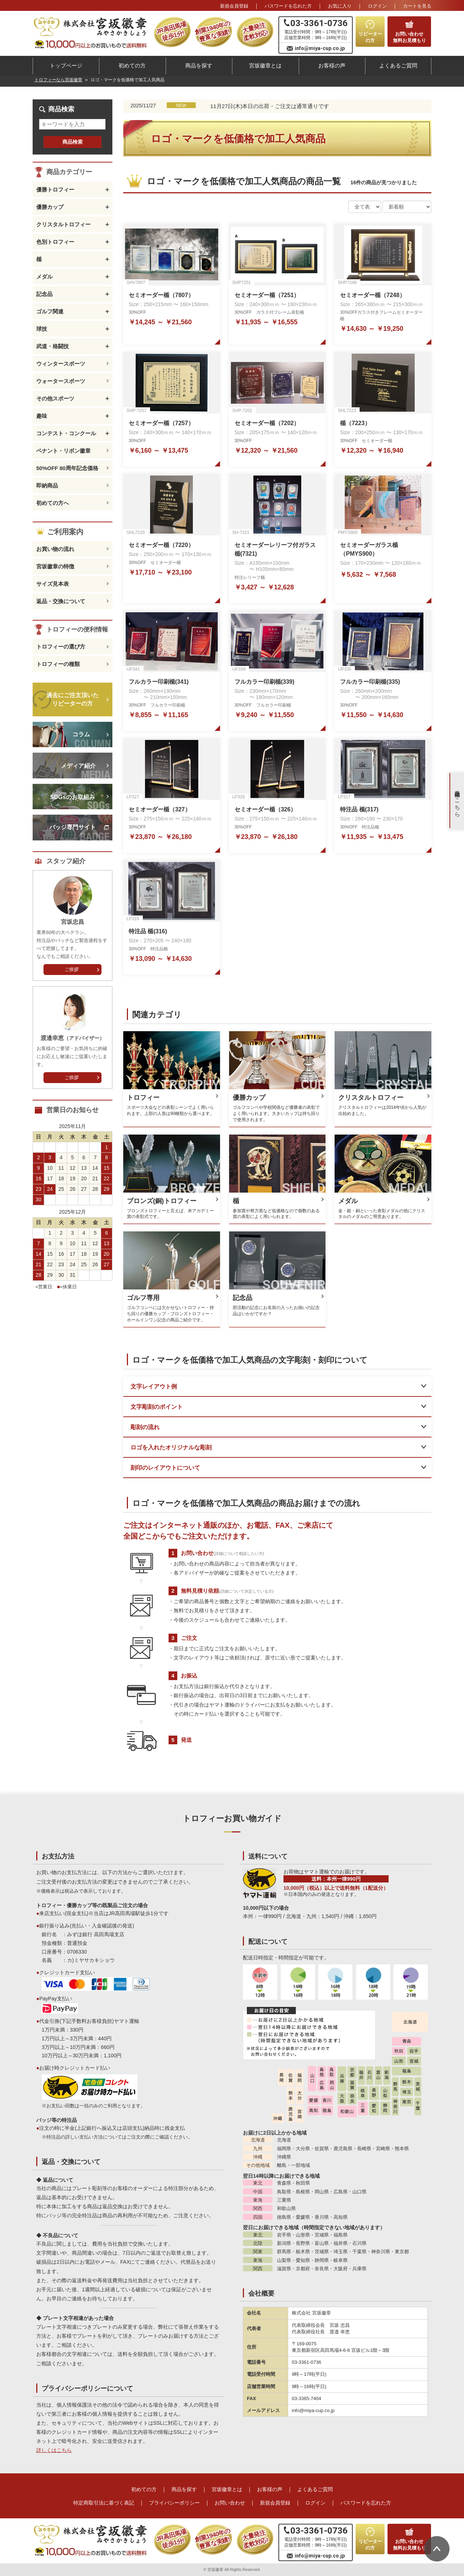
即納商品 (47, 485)
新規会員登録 (234, 6)
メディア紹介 (78, 766)
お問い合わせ (230, 2503)
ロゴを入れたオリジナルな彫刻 (171, 1447)
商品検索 (72, 142)
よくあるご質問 (398, 65)
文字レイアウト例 (153, 1386)
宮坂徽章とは (265, 65)
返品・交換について (60, 601)
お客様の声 (331, 65)
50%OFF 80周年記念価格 (67, 468)
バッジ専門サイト (72, 827)
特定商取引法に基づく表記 (103, 2503)
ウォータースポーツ (60, 381)
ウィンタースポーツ (60, 364)
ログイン (377, 6)
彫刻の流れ (145, 1427)
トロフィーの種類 (58, 664)
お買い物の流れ (55, 549)
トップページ (66, 65)
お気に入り (340, 6)
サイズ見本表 (52, 584)
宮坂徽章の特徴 (55, 566)
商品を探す (198, 65)
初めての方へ (52, 503)
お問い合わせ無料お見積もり (409, 37)
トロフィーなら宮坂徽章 (58, 79)
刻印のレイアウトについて (165, 1468)
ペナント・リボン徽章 (63, 451)
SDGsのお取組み (72, 797)
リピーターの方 (370, 37)
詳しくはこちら (54, 2450)
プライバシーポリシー (174, 2503)
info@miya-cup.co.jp (320, 48)
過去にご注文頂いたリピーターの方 (72, 699)
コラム (81, 734)
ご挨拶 (72, 969)
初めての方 (132, 65)
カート (417, 6)
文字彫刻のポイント (156, 1407)
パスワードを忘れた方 (288, 6)
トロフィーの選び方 (60, 646)
